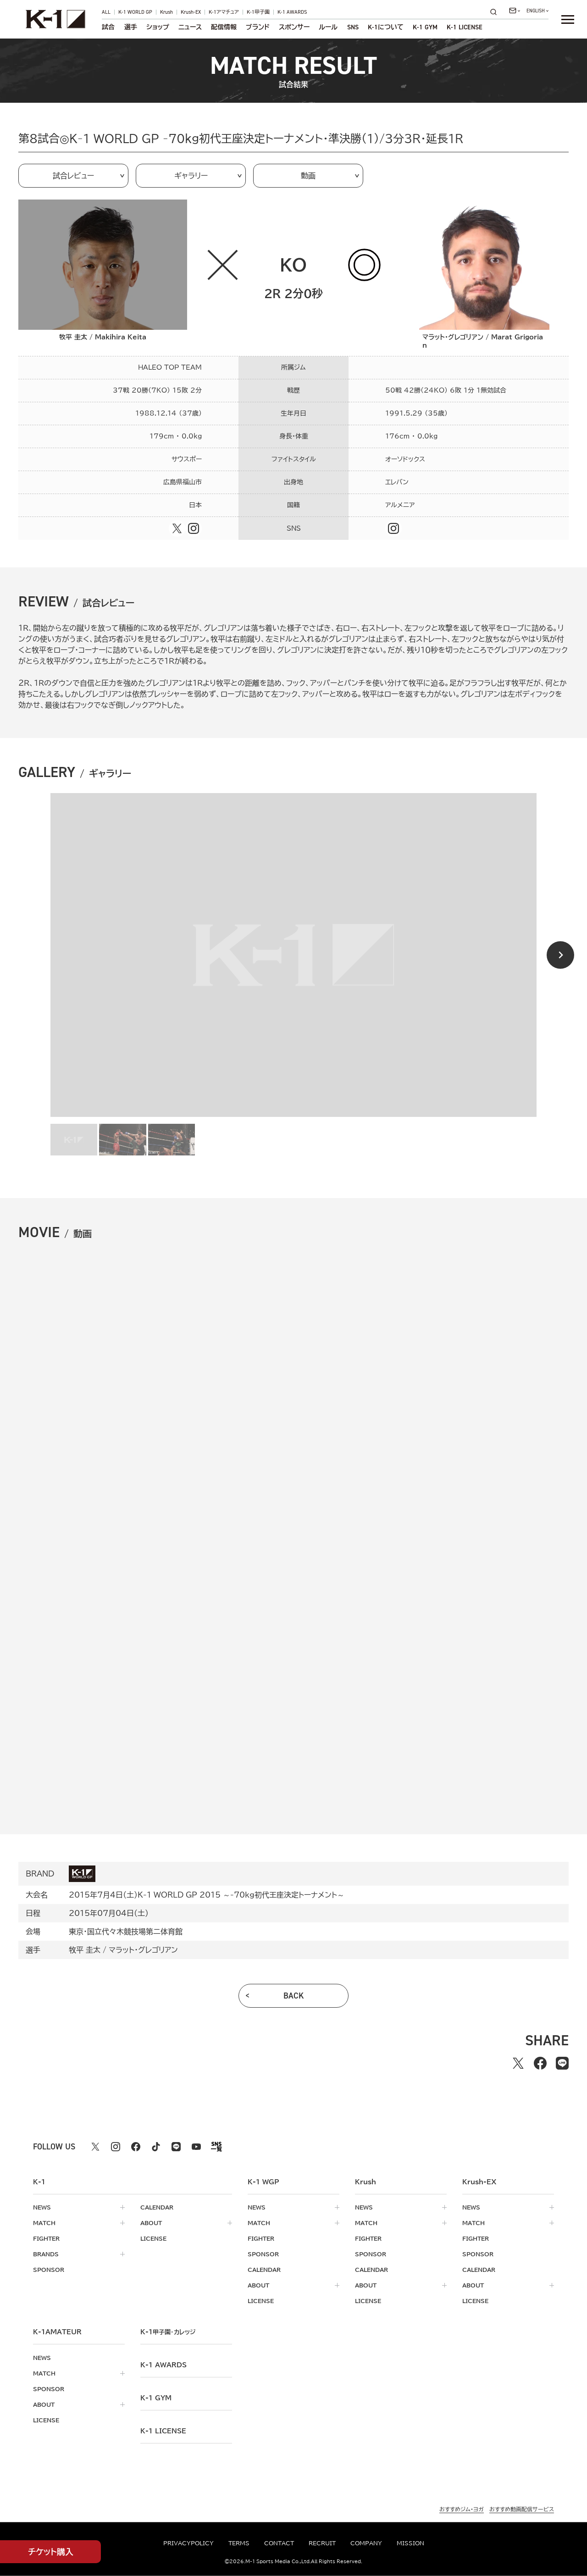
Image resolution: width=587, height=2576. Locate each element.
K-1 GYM (425, 27)
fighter (46, 2238)
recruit (322, 2543)
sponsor (48, 2269)
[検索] (496, 12)
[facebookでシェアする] (540, 2063)
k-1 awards (163, 2365)
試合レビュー (73, 175)
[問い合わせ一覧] (514, 10)
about (151, 2223)
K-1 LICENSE (464, 27)
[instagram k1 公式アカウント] (115, 2146)
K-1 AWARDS (292, 12)
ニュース (190, 27)
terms (238, 2543)
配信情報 (224, 27)
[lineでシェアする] (562, 2063)
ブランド (258, 27)
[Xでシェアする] (518, 2063)
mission (410, 2543)
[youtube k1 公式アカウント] (196, 2146)
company (366, 2543)
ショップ (157, 27)
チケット (50, 2552)
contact (279, 2543)
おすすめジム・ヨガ (461, 2509)
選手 (130, 27)
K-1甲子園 (258, 12)
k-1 (167, 2332)
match (44, 2223)
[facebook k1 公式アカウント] (135, 2146)
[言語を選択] (537, 10)
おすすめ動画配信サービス (521, 2509)
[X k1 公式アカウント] (95, 2146)
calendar (156, 2207)
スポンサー (294, 27)
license (153, 2238)
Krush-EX (191, 12)
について (386, 27)
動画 (308, 175)
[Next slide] (560, 955)
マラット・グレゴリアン (143, 1950)
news (42, 2207)
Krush (166, 12)
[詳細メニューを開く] (567, 19)
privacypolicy (188, 2543)
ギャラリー (191, 175)
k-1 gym (156, 2398)
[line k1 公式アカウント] (176, 2146)
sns (353, 27)
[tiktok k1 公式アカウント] (156, 2146)
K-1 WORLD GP (135, 12)
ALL (106, 12)
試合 (108, 27)
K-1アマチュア (224, 12)
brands (46, 2254)
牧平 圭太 (84, 1950)
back (293, 1995)
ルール (328, 27)
